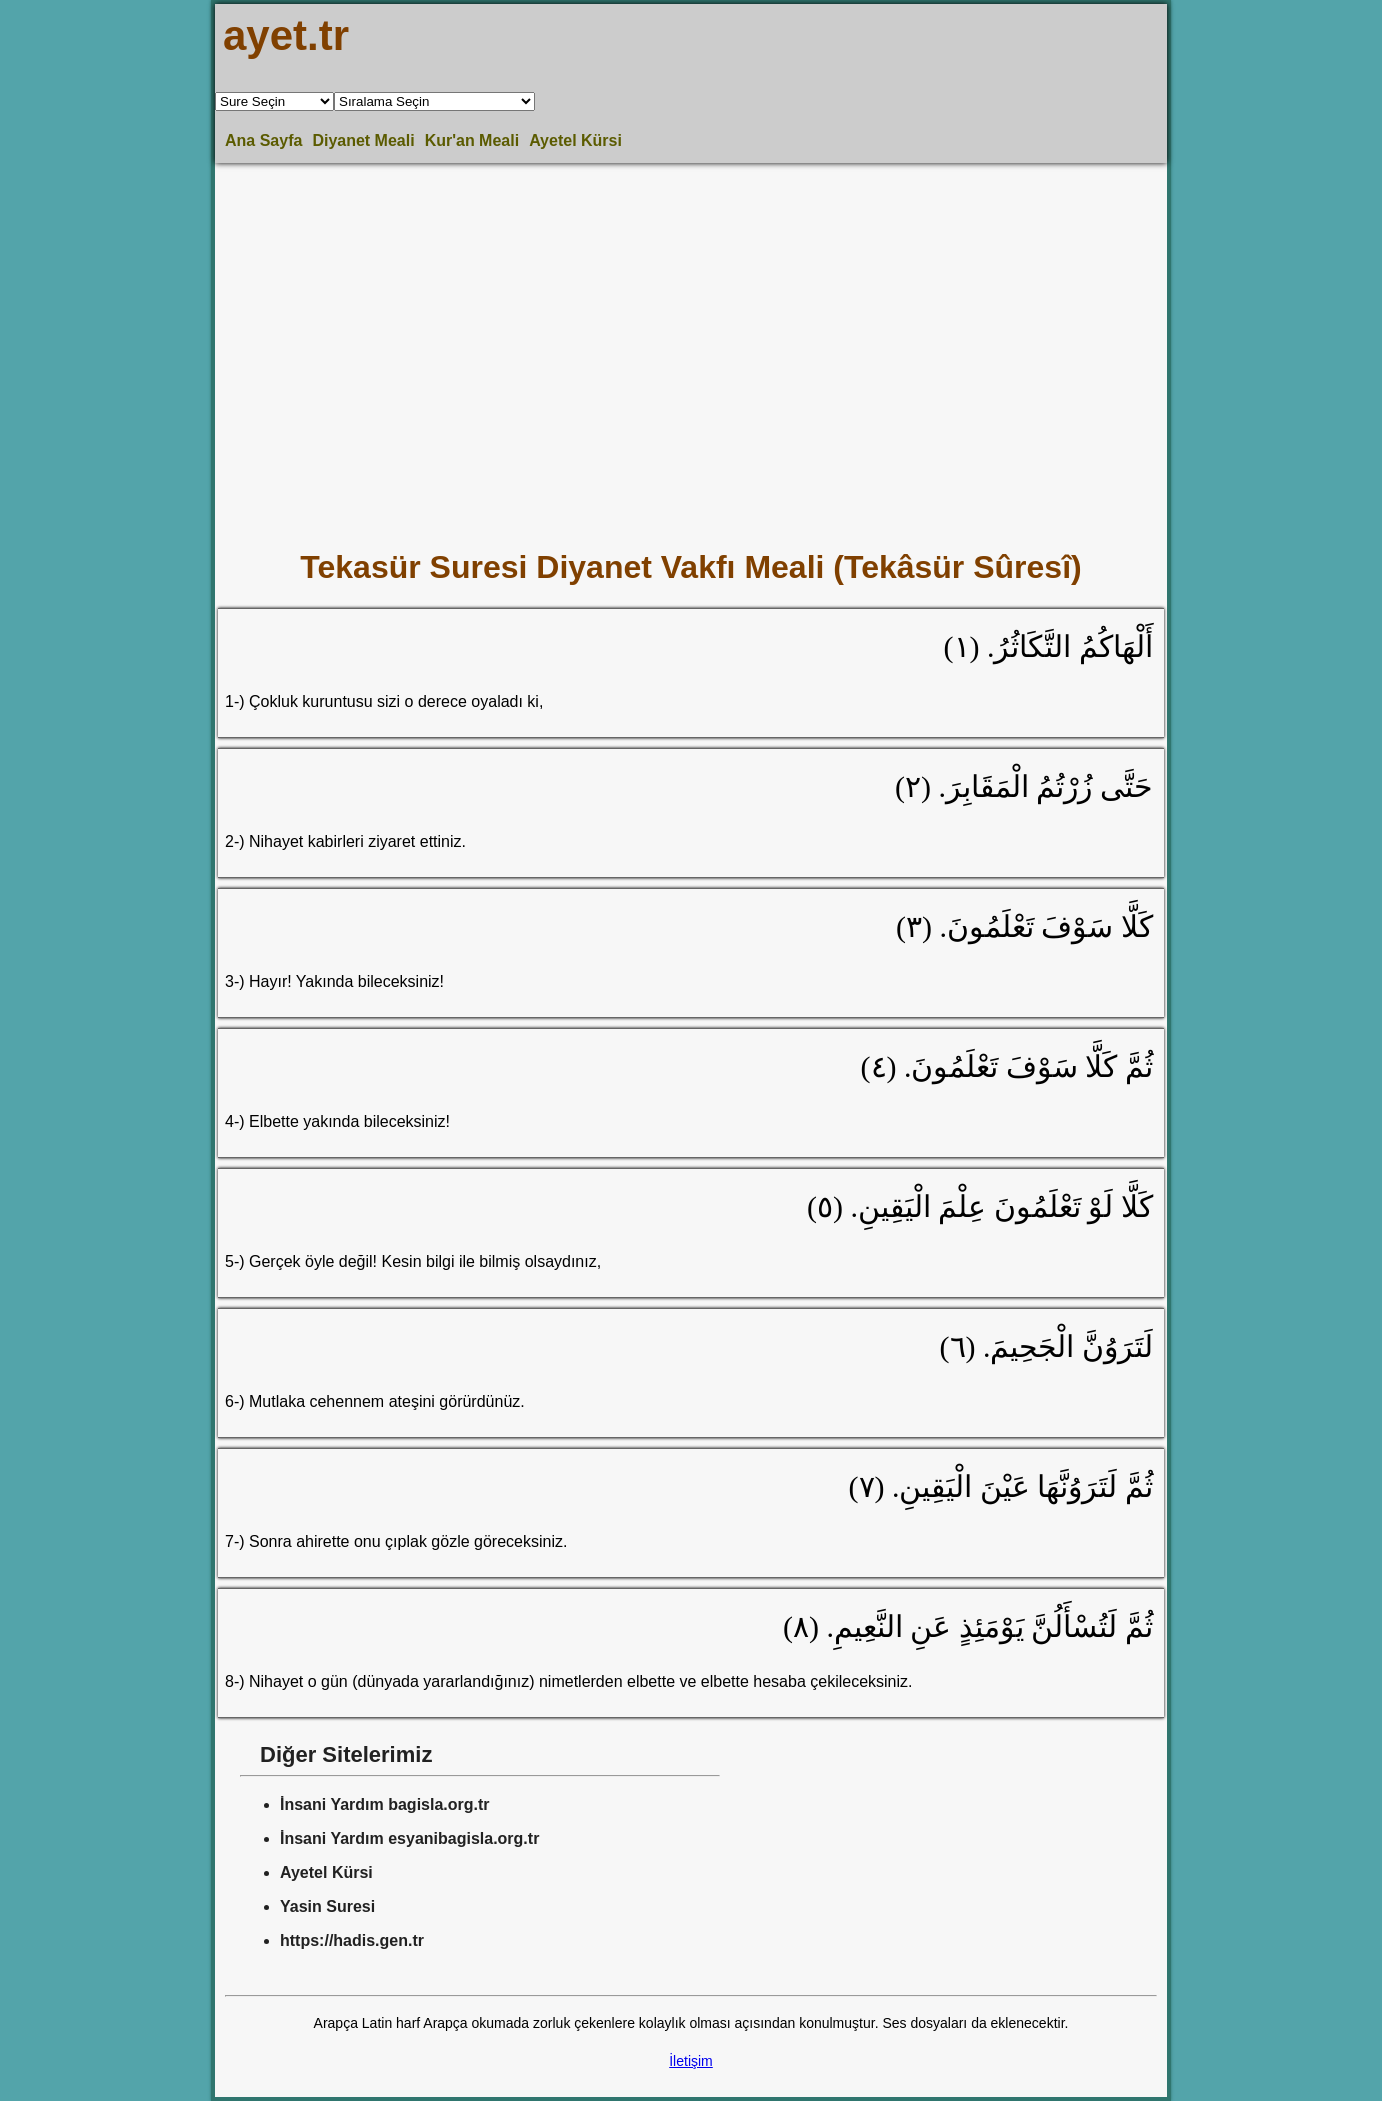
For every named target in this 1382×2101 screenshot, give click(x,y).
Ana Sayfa (263, 140)
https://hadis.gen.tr (352, 1940)
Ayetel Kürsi (575, 140)
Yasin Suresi (327, 1906)
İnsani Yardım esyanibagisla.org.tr (409, 1838)
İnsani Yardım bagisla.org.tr (385, 1804)
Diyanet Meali (363, 140)
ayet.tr (286, 35)
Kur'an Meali (472, 140)
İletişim (691, 2061)
